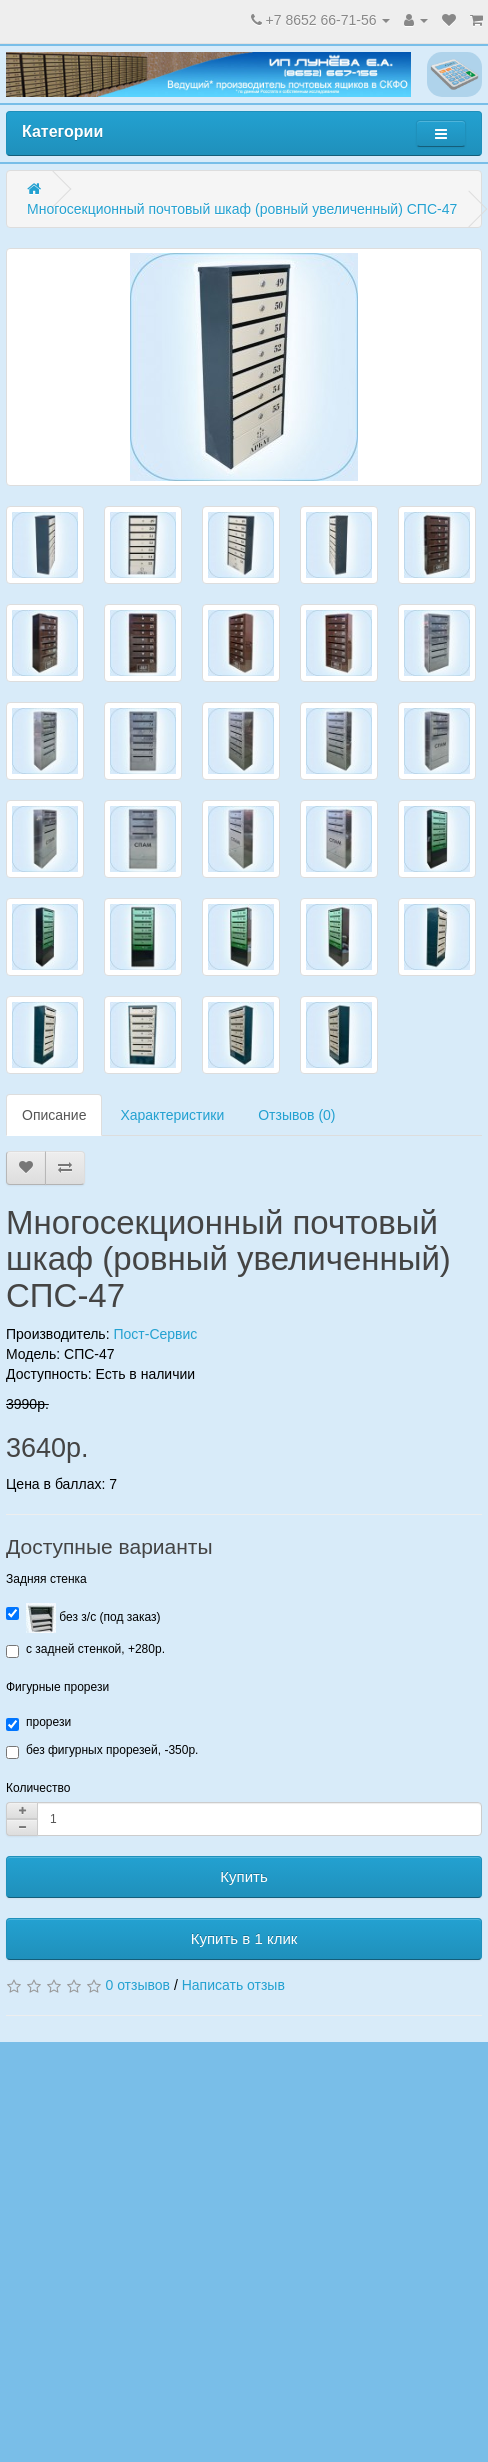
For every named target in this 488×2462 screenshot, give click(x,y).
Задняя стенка (46, 1579)
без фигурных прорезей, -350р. (102, 1751)
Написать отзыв (233, 1985)
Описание (54, 1115)
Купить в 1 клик (244, 1938)
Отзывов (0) (296, 1115)
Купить (243, 1876)
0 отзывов (137, 1985)
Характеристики (172, 1115)
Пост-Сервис (155, 1334)
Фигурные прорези (57, 1687)
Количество (38, 1788)
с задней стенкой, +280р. (85, 1650)
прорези (38, 1723)
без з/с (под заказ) (83, 1618)
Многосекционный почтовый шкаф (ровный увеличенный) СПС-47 (242, 209)
